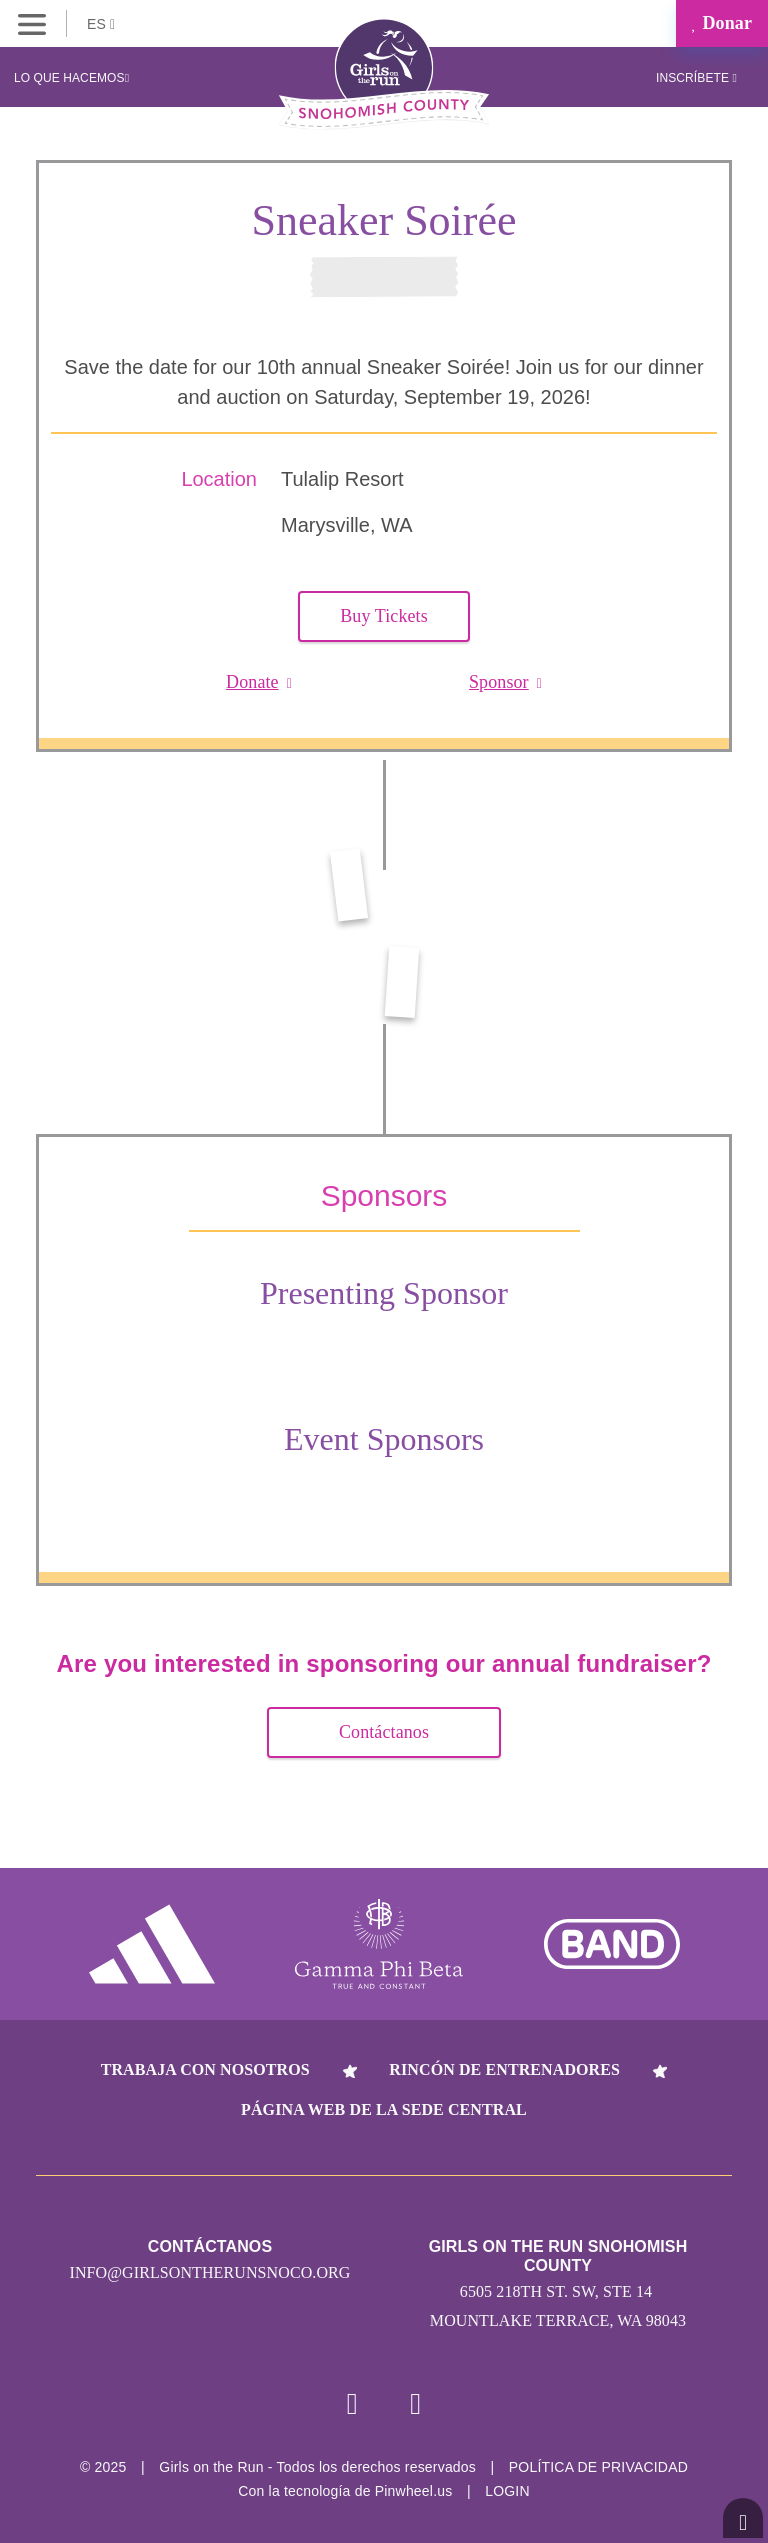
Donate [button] (259, 682)
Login (507, 2491)
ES (101, 24)
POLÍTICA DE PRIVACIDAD (598, 2467)
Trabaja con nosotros (205, 2069)
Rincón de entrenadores (504, 2069)
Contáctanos (384, 1732)
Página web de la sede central (384, 2109)
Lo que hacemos (71, 78)
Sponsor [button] (505, 682)
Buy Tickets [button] (384, 616)
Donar (722, 23)
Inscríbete (696, 78)
